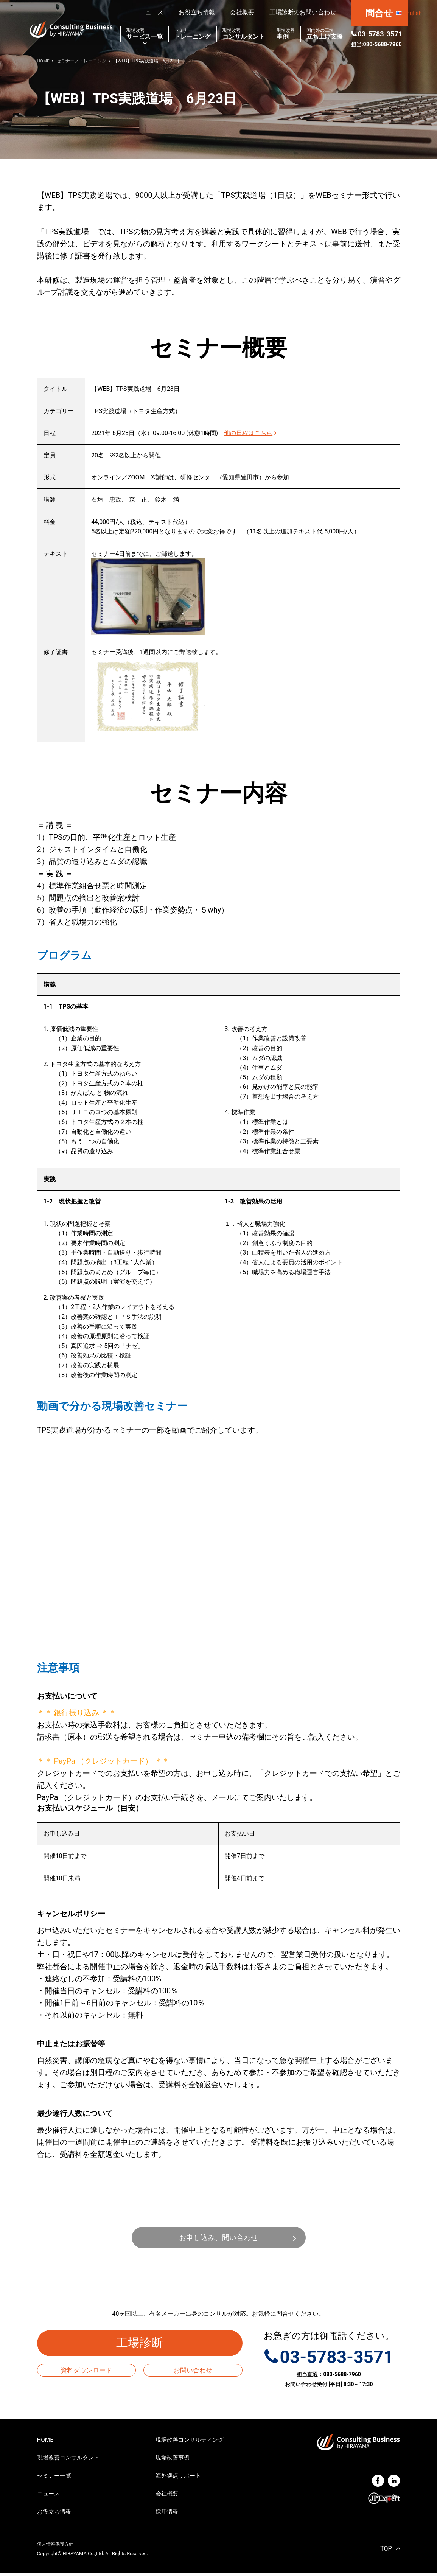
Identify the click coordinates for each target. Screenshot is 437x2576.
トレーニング (192, 34)
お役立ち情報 (197, 12)
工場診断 (145, 2344)
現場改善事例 (174, 2458)
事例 (286, 34)
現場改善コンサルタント (70, 2458)
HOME (45, 2440)
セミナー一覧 (55, 2477)
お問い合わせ (193, 2371)
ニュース (151, 12)
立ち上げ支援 (324, 34)
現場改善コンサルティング (192, 2440)
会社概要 (242, 12)
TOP (386, 2551)
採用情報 (168, 2513)
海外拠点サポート (180, 2477)
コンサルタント (243, 34)
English (412, 13)
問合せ (379, 13)
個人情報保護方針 (56, 2547)
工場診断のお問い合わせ (302, 12)
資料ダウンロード (86, 2371)
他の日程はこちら (250, 433)
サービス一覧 (144, 34)
